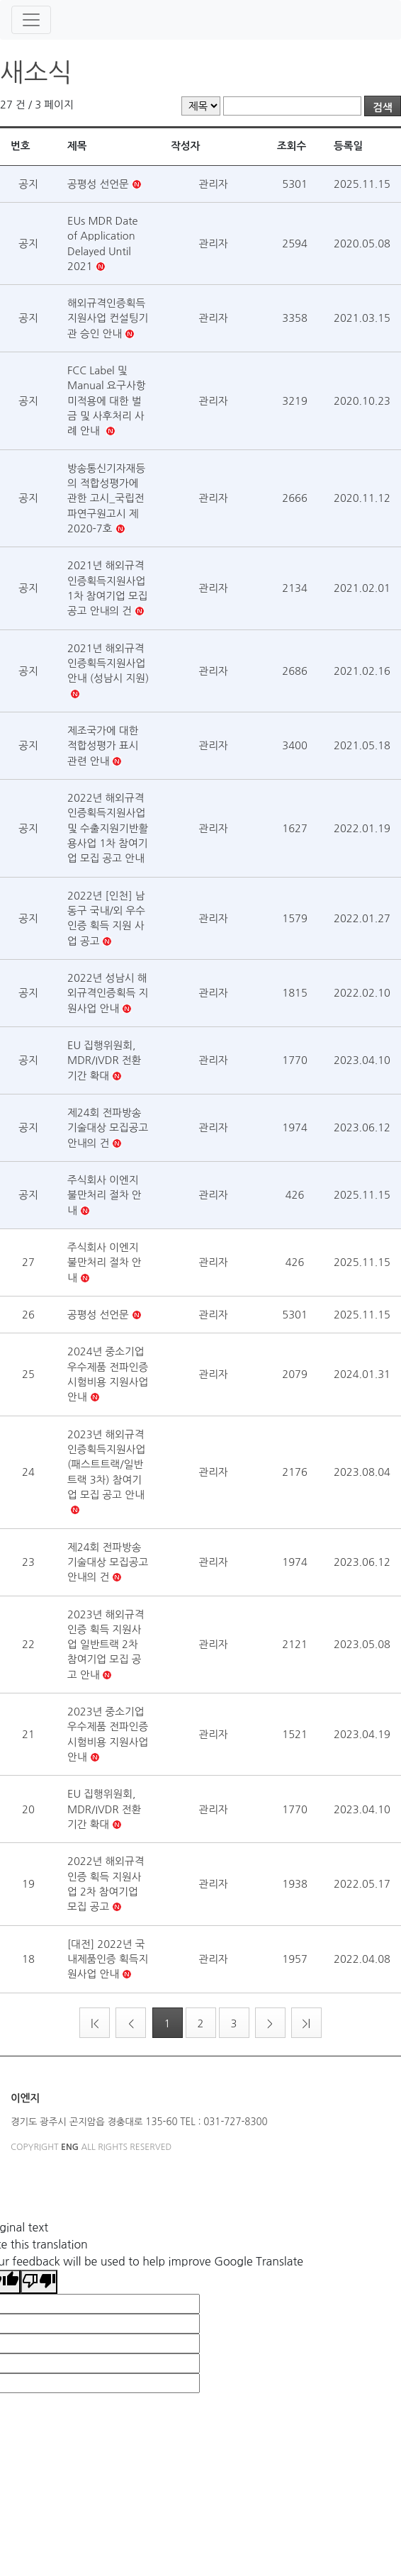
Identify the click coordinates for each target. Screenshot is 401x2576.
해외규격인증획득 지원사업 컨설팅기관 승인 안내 (107, 318)
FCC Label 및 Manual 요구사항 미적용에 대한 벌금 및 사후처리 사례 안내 (106, 400)
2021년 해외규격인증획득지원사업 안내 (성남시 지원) (108, 663)
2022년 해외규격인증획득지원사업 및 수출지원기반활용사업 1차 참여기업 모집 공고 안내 (107, 828)
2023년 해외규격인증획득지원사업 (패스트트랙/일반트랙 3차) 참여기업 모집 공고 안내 (106, 1464)
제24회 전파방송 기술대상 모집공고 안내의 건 (107, 1127)
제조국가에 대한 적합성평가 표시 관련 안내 (103, 745)
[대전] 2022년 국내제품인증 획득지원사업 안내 (107, 1959)
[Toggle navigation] (31, 20)
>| (306, 2023)
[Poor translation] (39, 2282)
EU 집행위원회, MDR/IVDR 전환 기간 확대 (104, 1060)
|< (95, 2023)
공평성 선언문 (98, 184)
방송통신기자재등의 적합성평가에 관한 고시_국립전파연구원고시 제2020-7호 (106, 498)
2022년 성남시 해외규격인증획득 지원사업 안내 (107, 993)
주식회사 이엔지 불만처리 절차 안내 (104, 1195)
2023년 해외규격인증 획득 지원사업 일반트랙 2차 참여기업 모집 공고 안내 (106, 1644)
